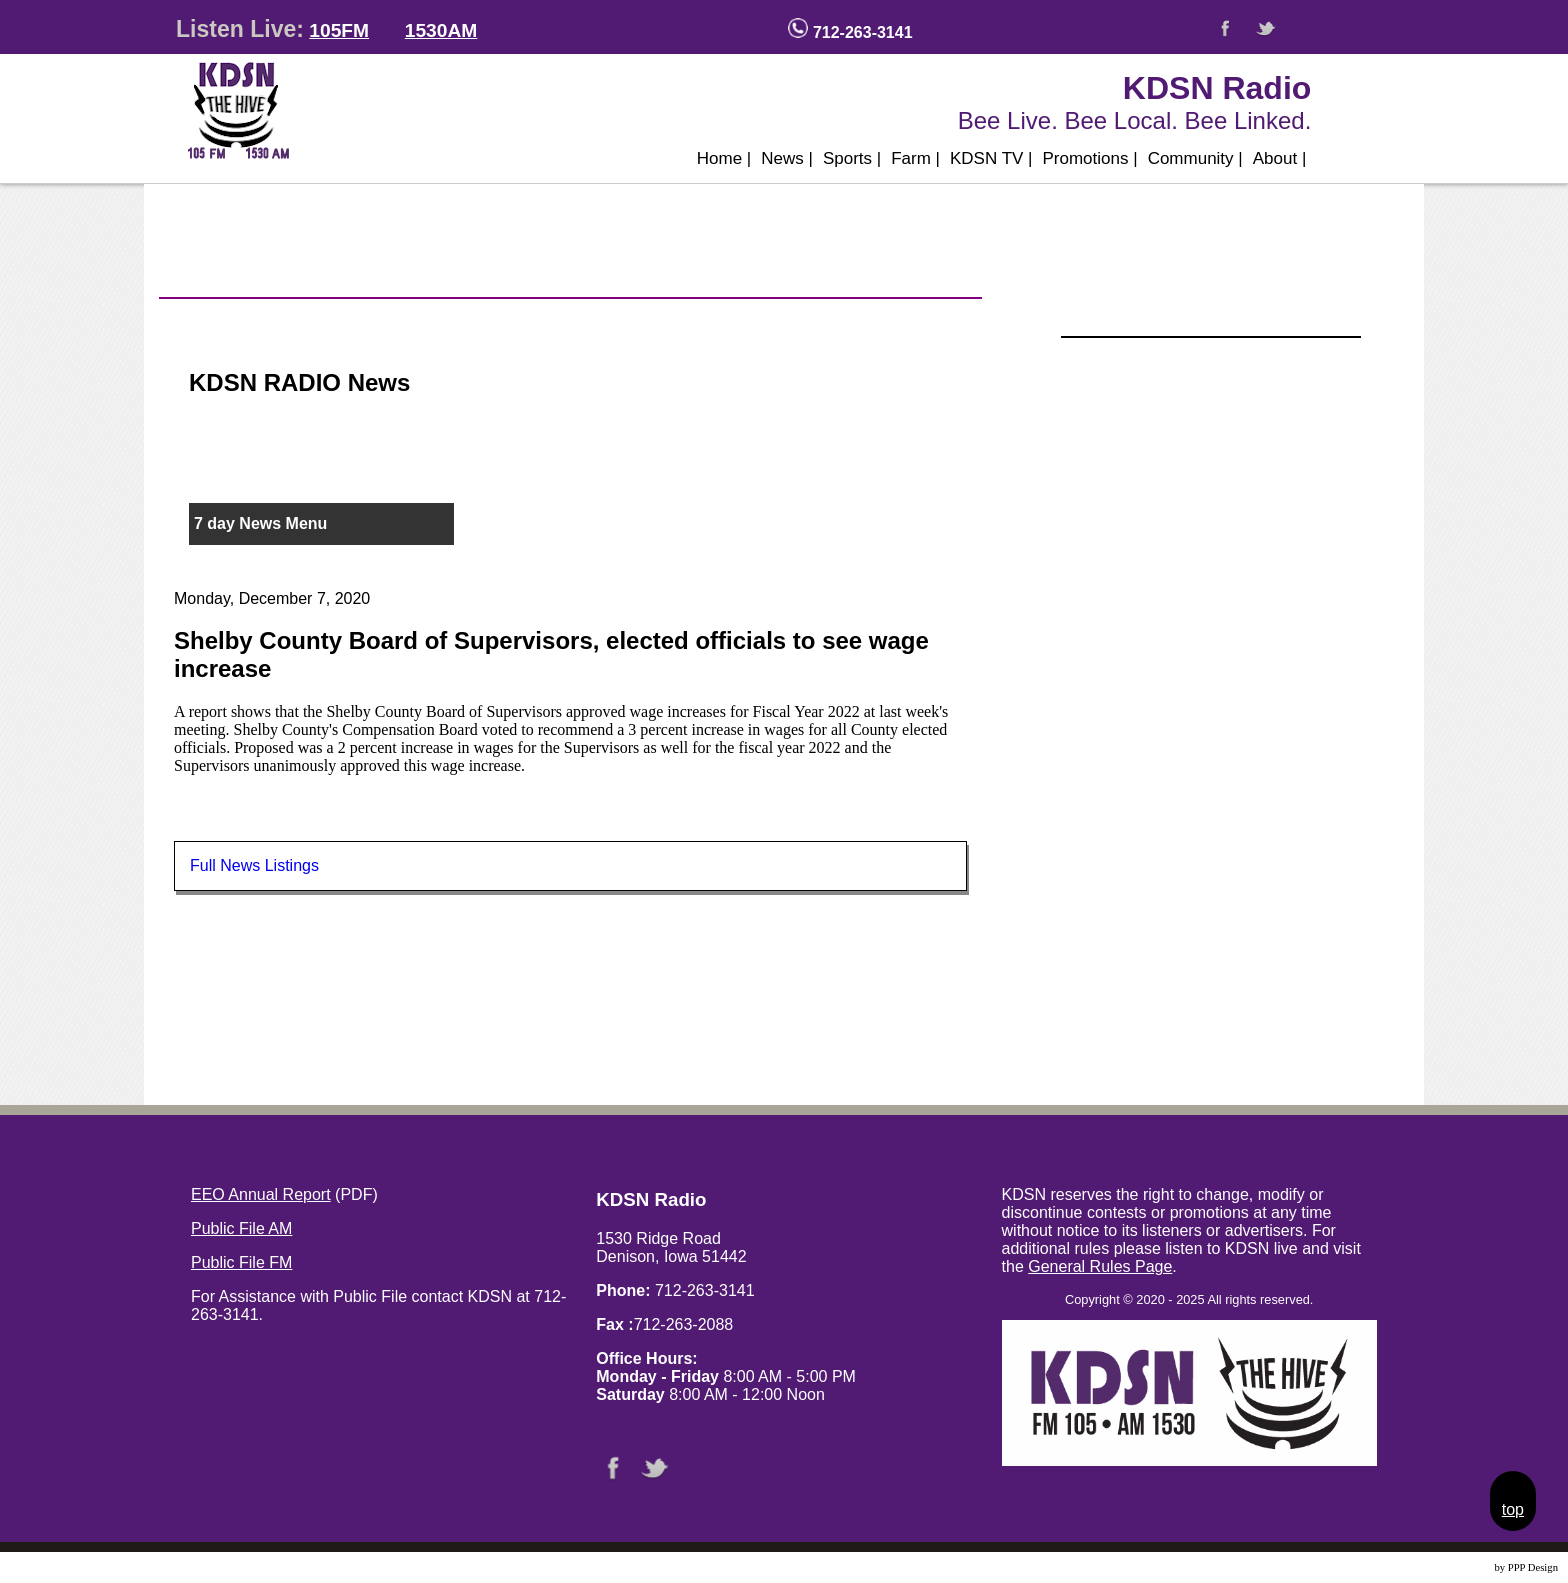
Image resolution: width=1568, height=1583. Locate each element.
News (787, 158)
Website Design (1458, 1567)
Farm (915, 158)
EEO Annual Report (261, 1194)
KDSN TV (991, 158)
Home (724, 158)
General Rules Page (1100, 1266)
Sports (852, 158)
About (1280, 158)
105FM (339, 30)
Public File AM (241, 1228)
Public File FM (241, 1262)
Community (1195, 158)
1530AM (441, 30)
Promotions (1090, 158)
